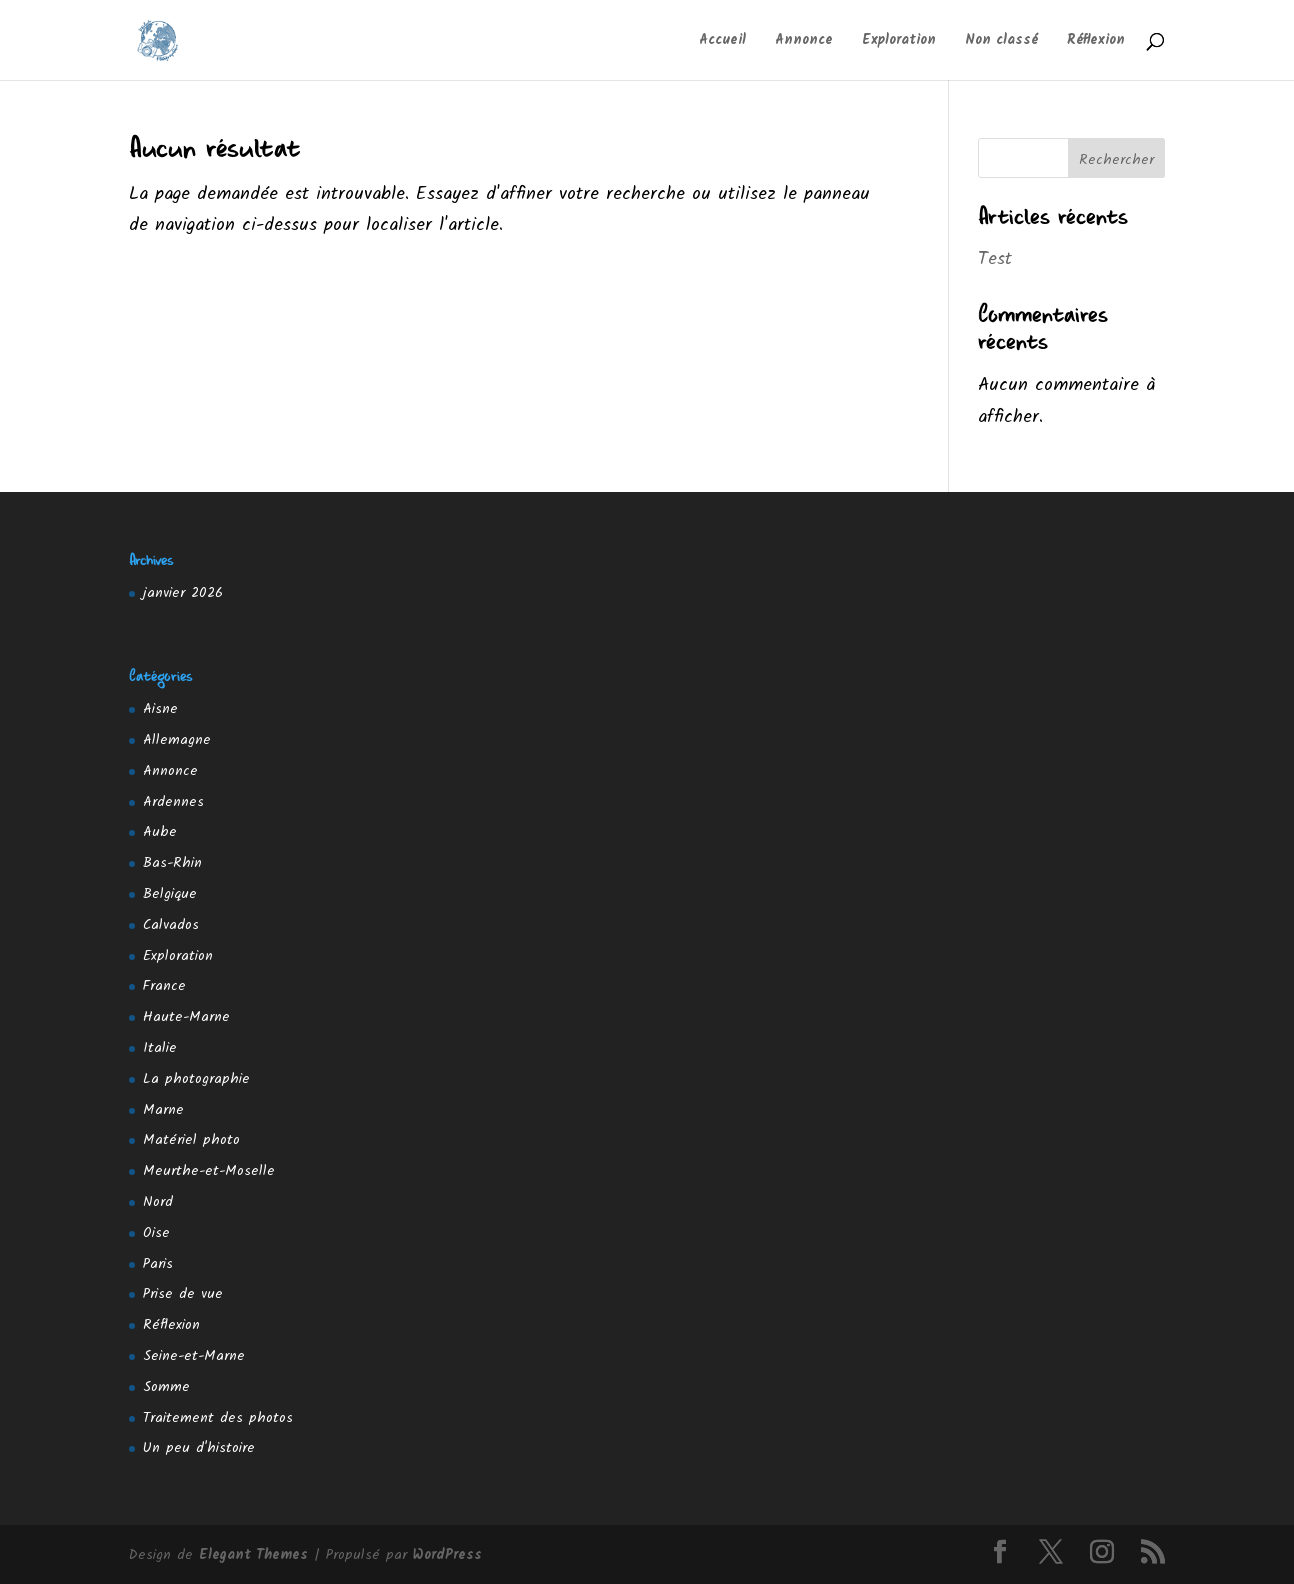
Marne (163, 1110)
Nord (158, 1202)
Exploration (899, 42)
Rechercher (1116, 160)
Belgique (170, 894)
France (164, 986)
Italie (160, 1048)
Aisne (160, 709)
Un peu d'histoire (199, 1448)
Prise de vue (183, 1294)
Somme (166, 1387)
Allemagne (177, 740)
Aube (160, 832)
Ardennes (173, 802)
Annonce (804, 42)
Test (995, 259)
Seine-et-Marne (194, 1356)
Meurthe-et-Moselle (209, 1171)
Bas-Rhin (172, 863)
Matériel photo (191, 1140)
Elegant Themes (253, 1555)
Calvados (171, 925)
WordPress (447, 1555)
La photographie (196, 1079)
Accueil (722, 42)
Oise (156, 1233)
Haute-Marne (186, 1017)
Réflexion (1096, 42)
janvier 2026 (183, 593)
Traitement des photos (218, 1418)
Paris (158, 1264)
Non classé (1001, 42)
